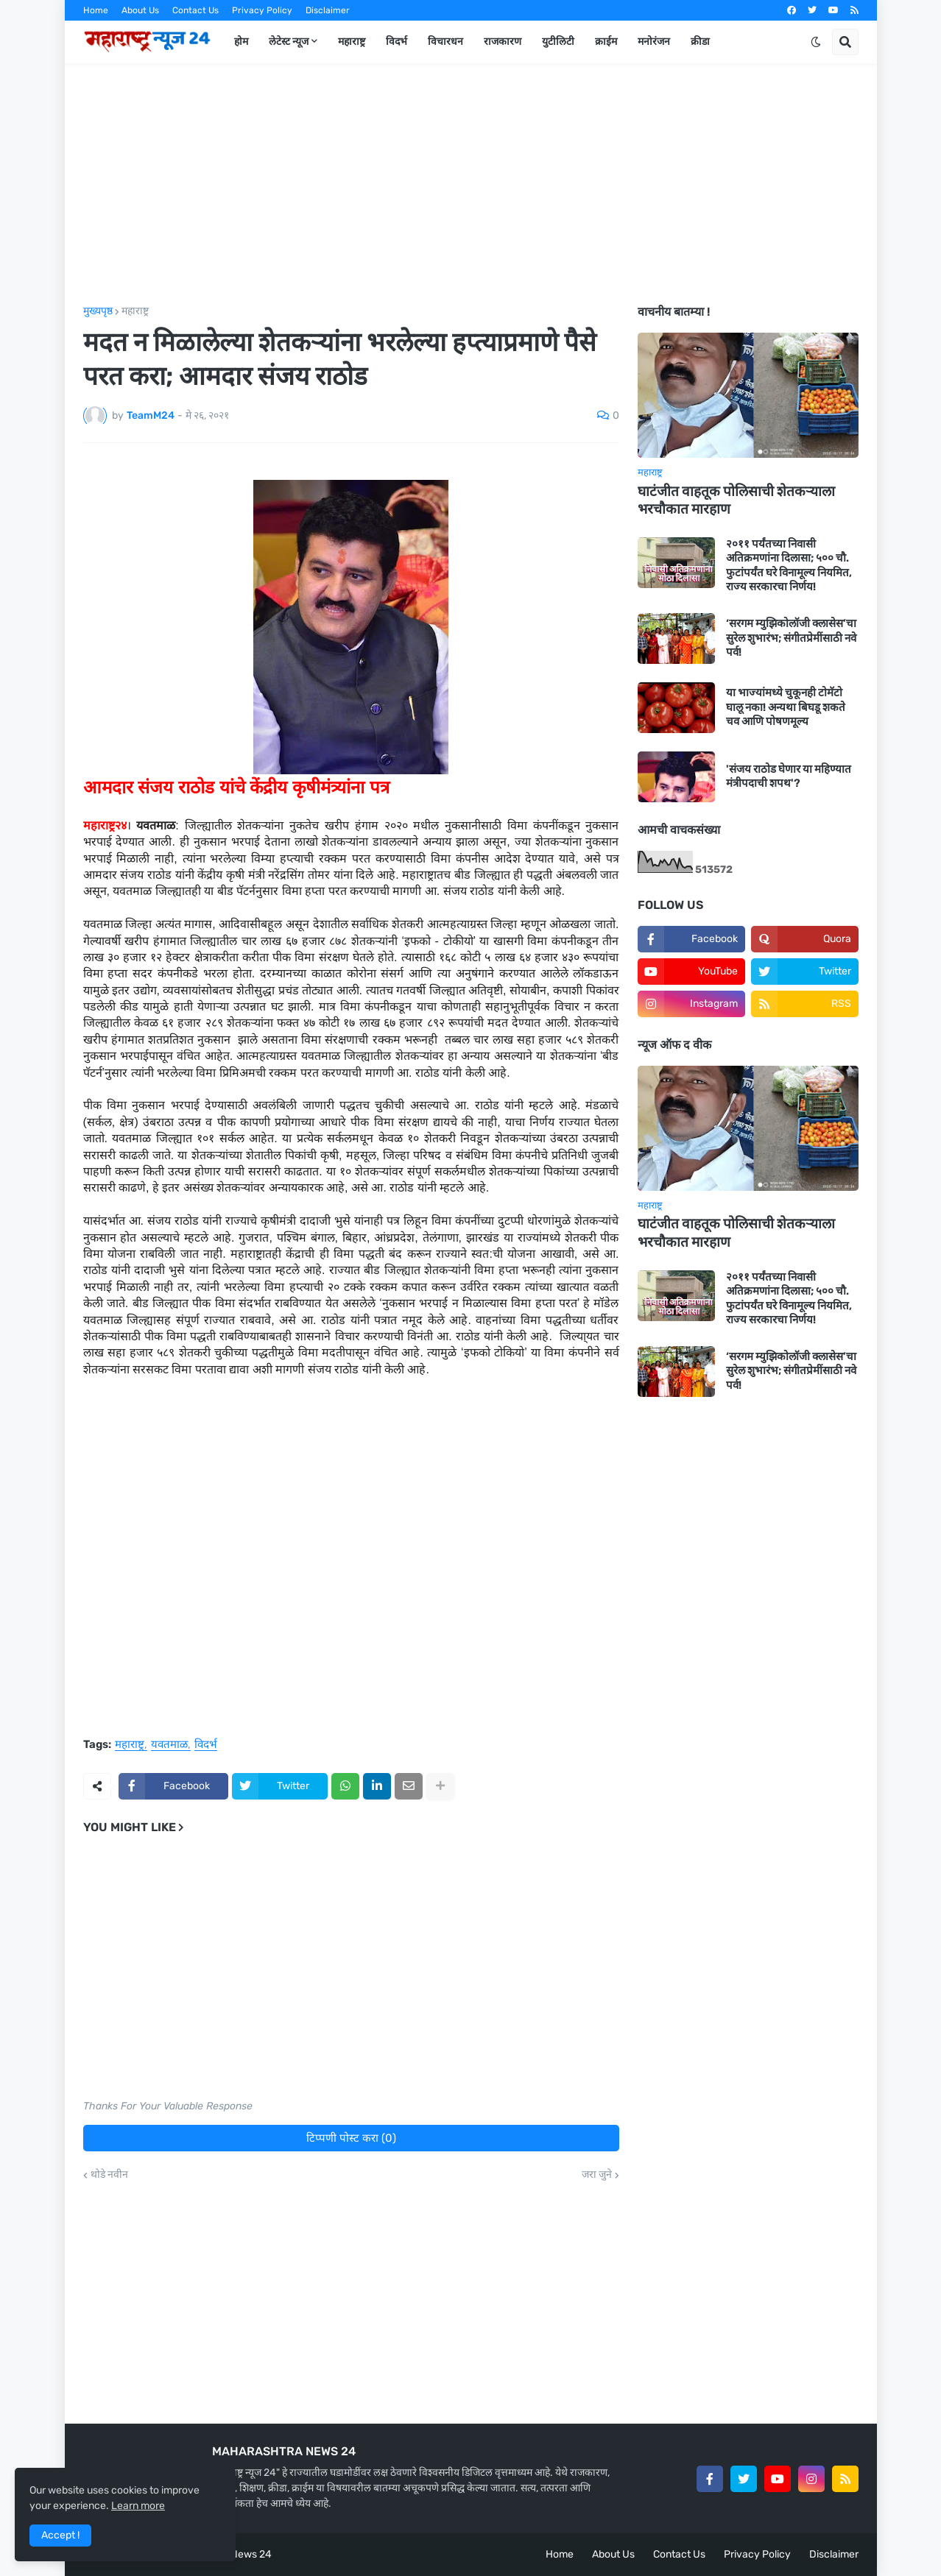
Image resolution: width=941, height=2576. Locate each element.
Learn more (138, 2505)
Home (95, 10)
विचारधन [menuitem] (445, 41)
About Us (140, 10)
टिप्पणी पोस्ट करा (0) (351, 2138)
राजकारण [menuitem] (502, 41)
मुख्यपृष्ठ (98, 311)
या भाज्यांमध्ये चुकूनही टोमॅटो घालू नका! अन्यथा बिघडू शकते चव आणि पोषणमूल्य (785, 707)
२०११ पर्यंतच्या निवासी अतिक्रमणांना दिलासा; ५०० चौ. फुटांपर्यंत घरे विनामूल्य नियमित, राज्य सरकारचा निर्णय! (789, 565)
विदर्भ (205, 1745)
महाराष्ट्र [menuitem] (351, 41)
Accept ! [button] (60, 2535)
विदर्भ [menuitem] (396, 41)
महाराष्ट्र (135, 311)
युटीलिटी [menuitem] (558, 41)
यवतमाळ (169, 1745)
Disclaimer (328, 10)
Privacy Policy (262, 10)
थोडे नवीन (109, 2175)
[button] (816, 42)
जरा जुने (597, 2175)
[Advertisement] (471, 185)
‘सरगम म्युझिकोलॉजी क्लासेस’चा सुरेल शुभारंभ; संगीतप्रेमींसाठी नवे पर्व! (791, 638)
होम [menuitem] (241, 41)
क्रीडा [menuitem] (700, 41)
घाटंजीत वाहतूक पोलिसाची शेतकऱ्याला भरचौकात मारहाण (736, 500)
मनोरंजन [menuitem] (654, 41)
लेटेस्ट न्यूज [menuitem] (289, 41)
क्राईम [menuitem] (606, 41)
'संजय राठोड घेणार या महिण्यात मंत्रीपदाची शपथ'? (788, 776)
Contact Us (195, 10)
